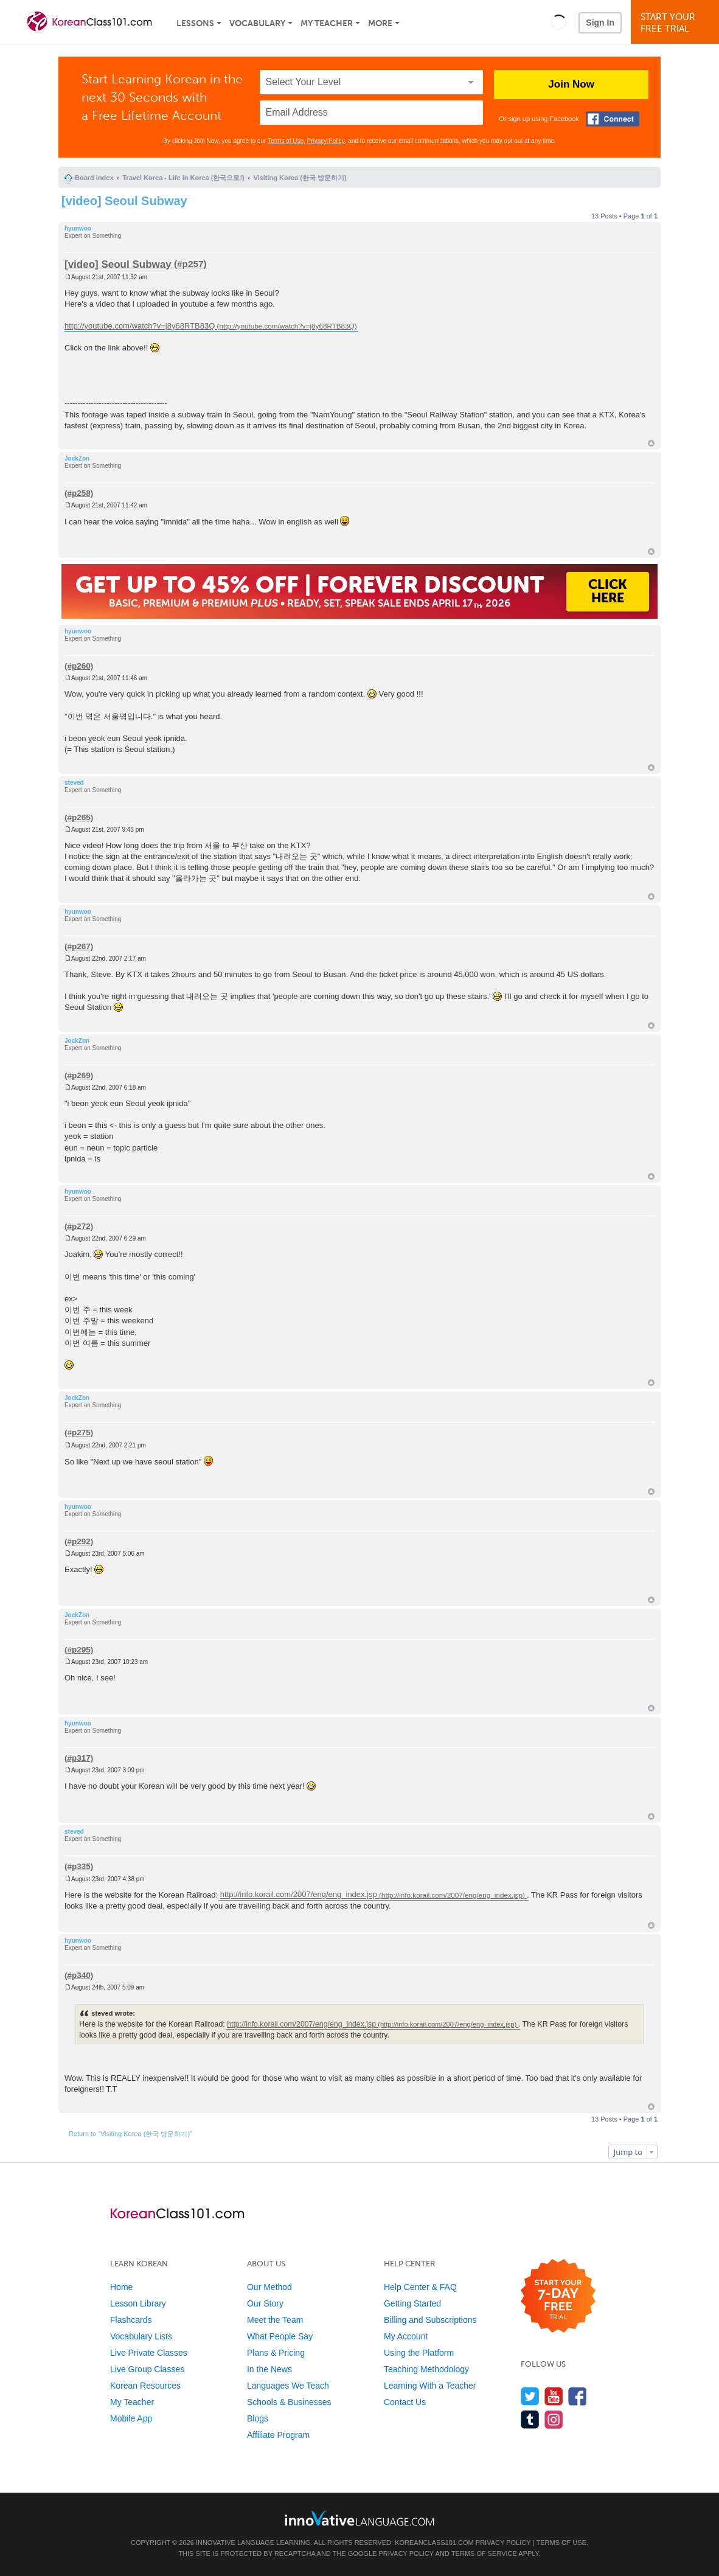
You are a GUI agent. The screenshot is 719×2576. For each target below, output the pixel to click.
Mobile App (131, 2418)
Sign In (600, 22)
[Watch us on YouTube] (553, 2396)
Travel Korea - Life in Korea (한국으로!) (183, 177)
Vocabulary (257, 23)
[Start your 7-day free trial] (558, 2296)
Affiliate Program (278, 2435)
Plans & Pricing (276, 2353)
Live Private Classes (148, 2353)
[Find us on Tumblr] (530, 2419)
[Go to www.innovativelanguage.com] (359, 2518)
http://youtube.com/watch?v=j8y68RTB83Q (139, 325)
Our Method (269, 2287)
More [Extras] (380, 23)
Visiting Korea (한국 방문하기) (299, 177)
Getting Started (412, 2303)
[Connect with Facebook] (613, 119)
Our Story (265, 2303)
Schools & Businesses (289, 2402)
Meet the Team (275, 2320)
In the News (269, 2369)
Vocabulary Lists (141, 2336)
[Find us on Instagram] (553, 2419)
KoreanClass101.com (434, 2542)
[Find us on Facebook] (577, 2396)
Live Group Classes (147, 2369)
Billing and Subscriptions (430, 2320)
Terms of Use (286, 141)
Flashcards (130, 2320)
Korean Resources (145, 2385)
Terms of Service (484, 2553)
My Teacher (326, 23)
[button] (558, 22)
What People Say (280, 2336)
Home (121, 2287)
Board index (94, 177)
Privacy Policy (326, 141)
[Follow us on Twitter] (530, 2396)
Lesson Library (138, 2303)
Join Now (571, 84)
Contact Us (405, 2402)
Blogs (257, 2418)
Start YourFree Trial (677, 23)
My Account (406, 2336)
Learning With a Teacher (430, 2385)
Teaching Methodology (426, 2369)
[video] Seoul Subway (124, 200)
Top (651, 443)
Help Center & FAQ (420, 2287)
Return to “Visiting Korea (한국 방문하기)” (130, 2133)
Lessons (195, 23)
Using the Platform (419, 2353)
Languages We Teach (288, 2385)
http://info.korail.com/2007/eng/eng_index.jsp (298, 1894)
